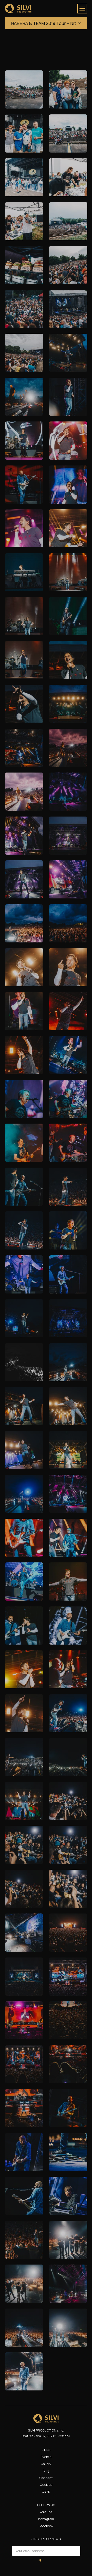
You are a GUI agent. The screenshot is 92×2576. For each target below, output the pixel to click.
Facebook (46, 2526)
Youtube (46, 2512)
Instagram (46, 2519)
